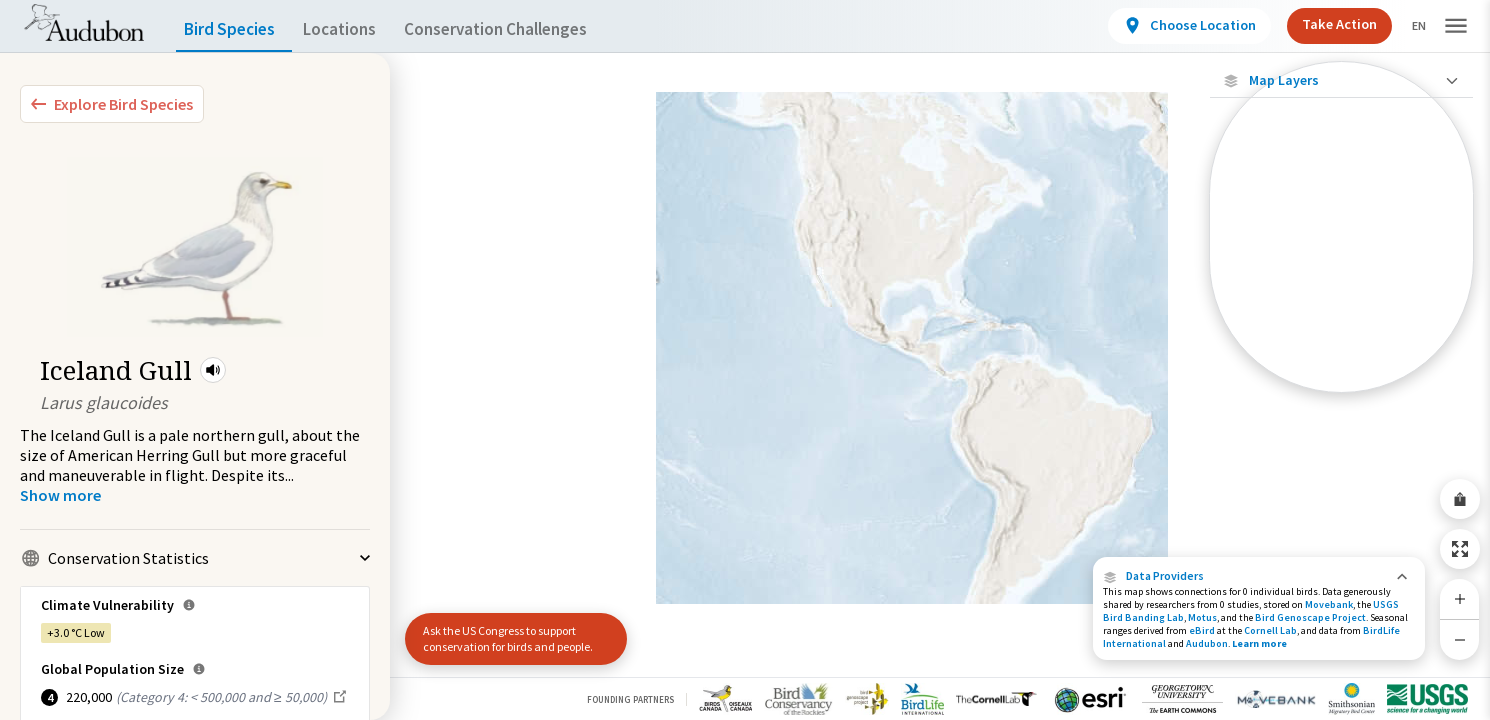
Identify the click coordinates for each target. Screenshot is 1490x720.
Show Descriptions (1341, 397)
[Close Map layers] (1341, 80)
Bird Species (234, 29)
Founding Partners (630, 699)
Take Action (1322, 24)
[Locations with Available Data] (1341, 208)
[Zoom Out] (1460, 639)
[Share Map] (1460, 499)
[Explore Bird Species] (112, 104)
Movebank (1329, 604)
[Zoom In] (1460, 599)
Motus (1202, 617)
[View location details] (1172, 26)
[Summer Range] (1341, 311)
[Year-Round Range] (1341, 379)
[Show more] (60, 495)
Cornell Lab (1270, 630)
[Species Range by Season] (1341, 276)
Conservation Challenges (527, 29)
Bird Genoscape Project (1310, 617)
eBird (1202, 630)
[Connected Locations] (1341, 242)
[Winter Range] (1341, 345)
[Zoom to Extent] (1460, 549)
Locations (357, 29)
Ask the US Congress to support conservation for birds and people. (508, 638)
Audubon (1207, 643)
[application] (745, 360)
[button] (213, 370)
